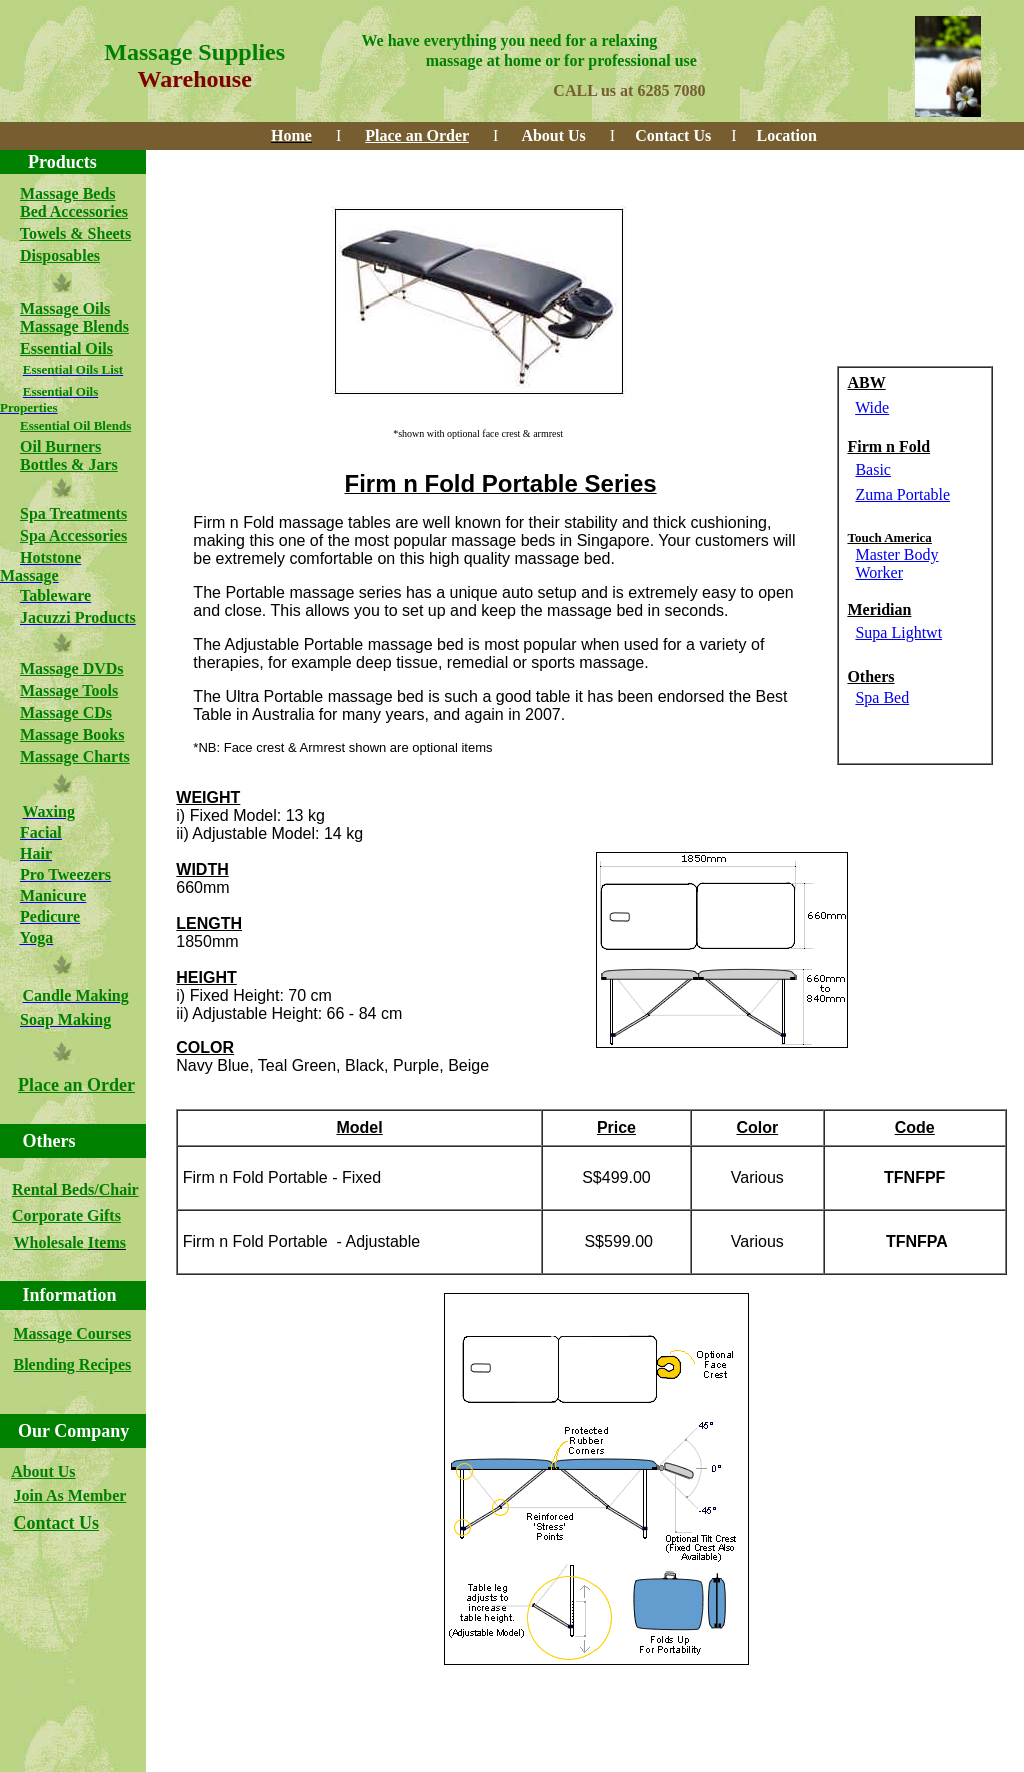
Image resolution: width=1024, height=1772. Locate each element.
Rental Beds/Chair (75, 1189)
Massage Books (72, 734)
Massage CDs (66, 712)
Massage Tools (69, 690)
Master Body (896, 554)
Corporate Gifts (66, 1215)
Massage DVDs (72, 668)
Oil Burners (60, 446)
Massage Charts (75, 756)
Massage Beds (68, 193)
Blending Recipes (73, 1364)
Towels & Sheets (75, 233)
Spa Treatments (73, 513)
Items (107, 1242)
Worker (879, 572)
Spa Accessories (73, 535)
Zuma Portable (902, 494)
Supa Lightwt (898, 632)
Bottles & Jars (69, 464)
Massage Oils (65, 308)
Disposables (60, 255)
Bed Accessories (74, 211)
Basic (873, 469)
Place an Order (76, 1085)
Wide (872, 407)
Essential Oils (66, 348)
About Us (43, 1471)
